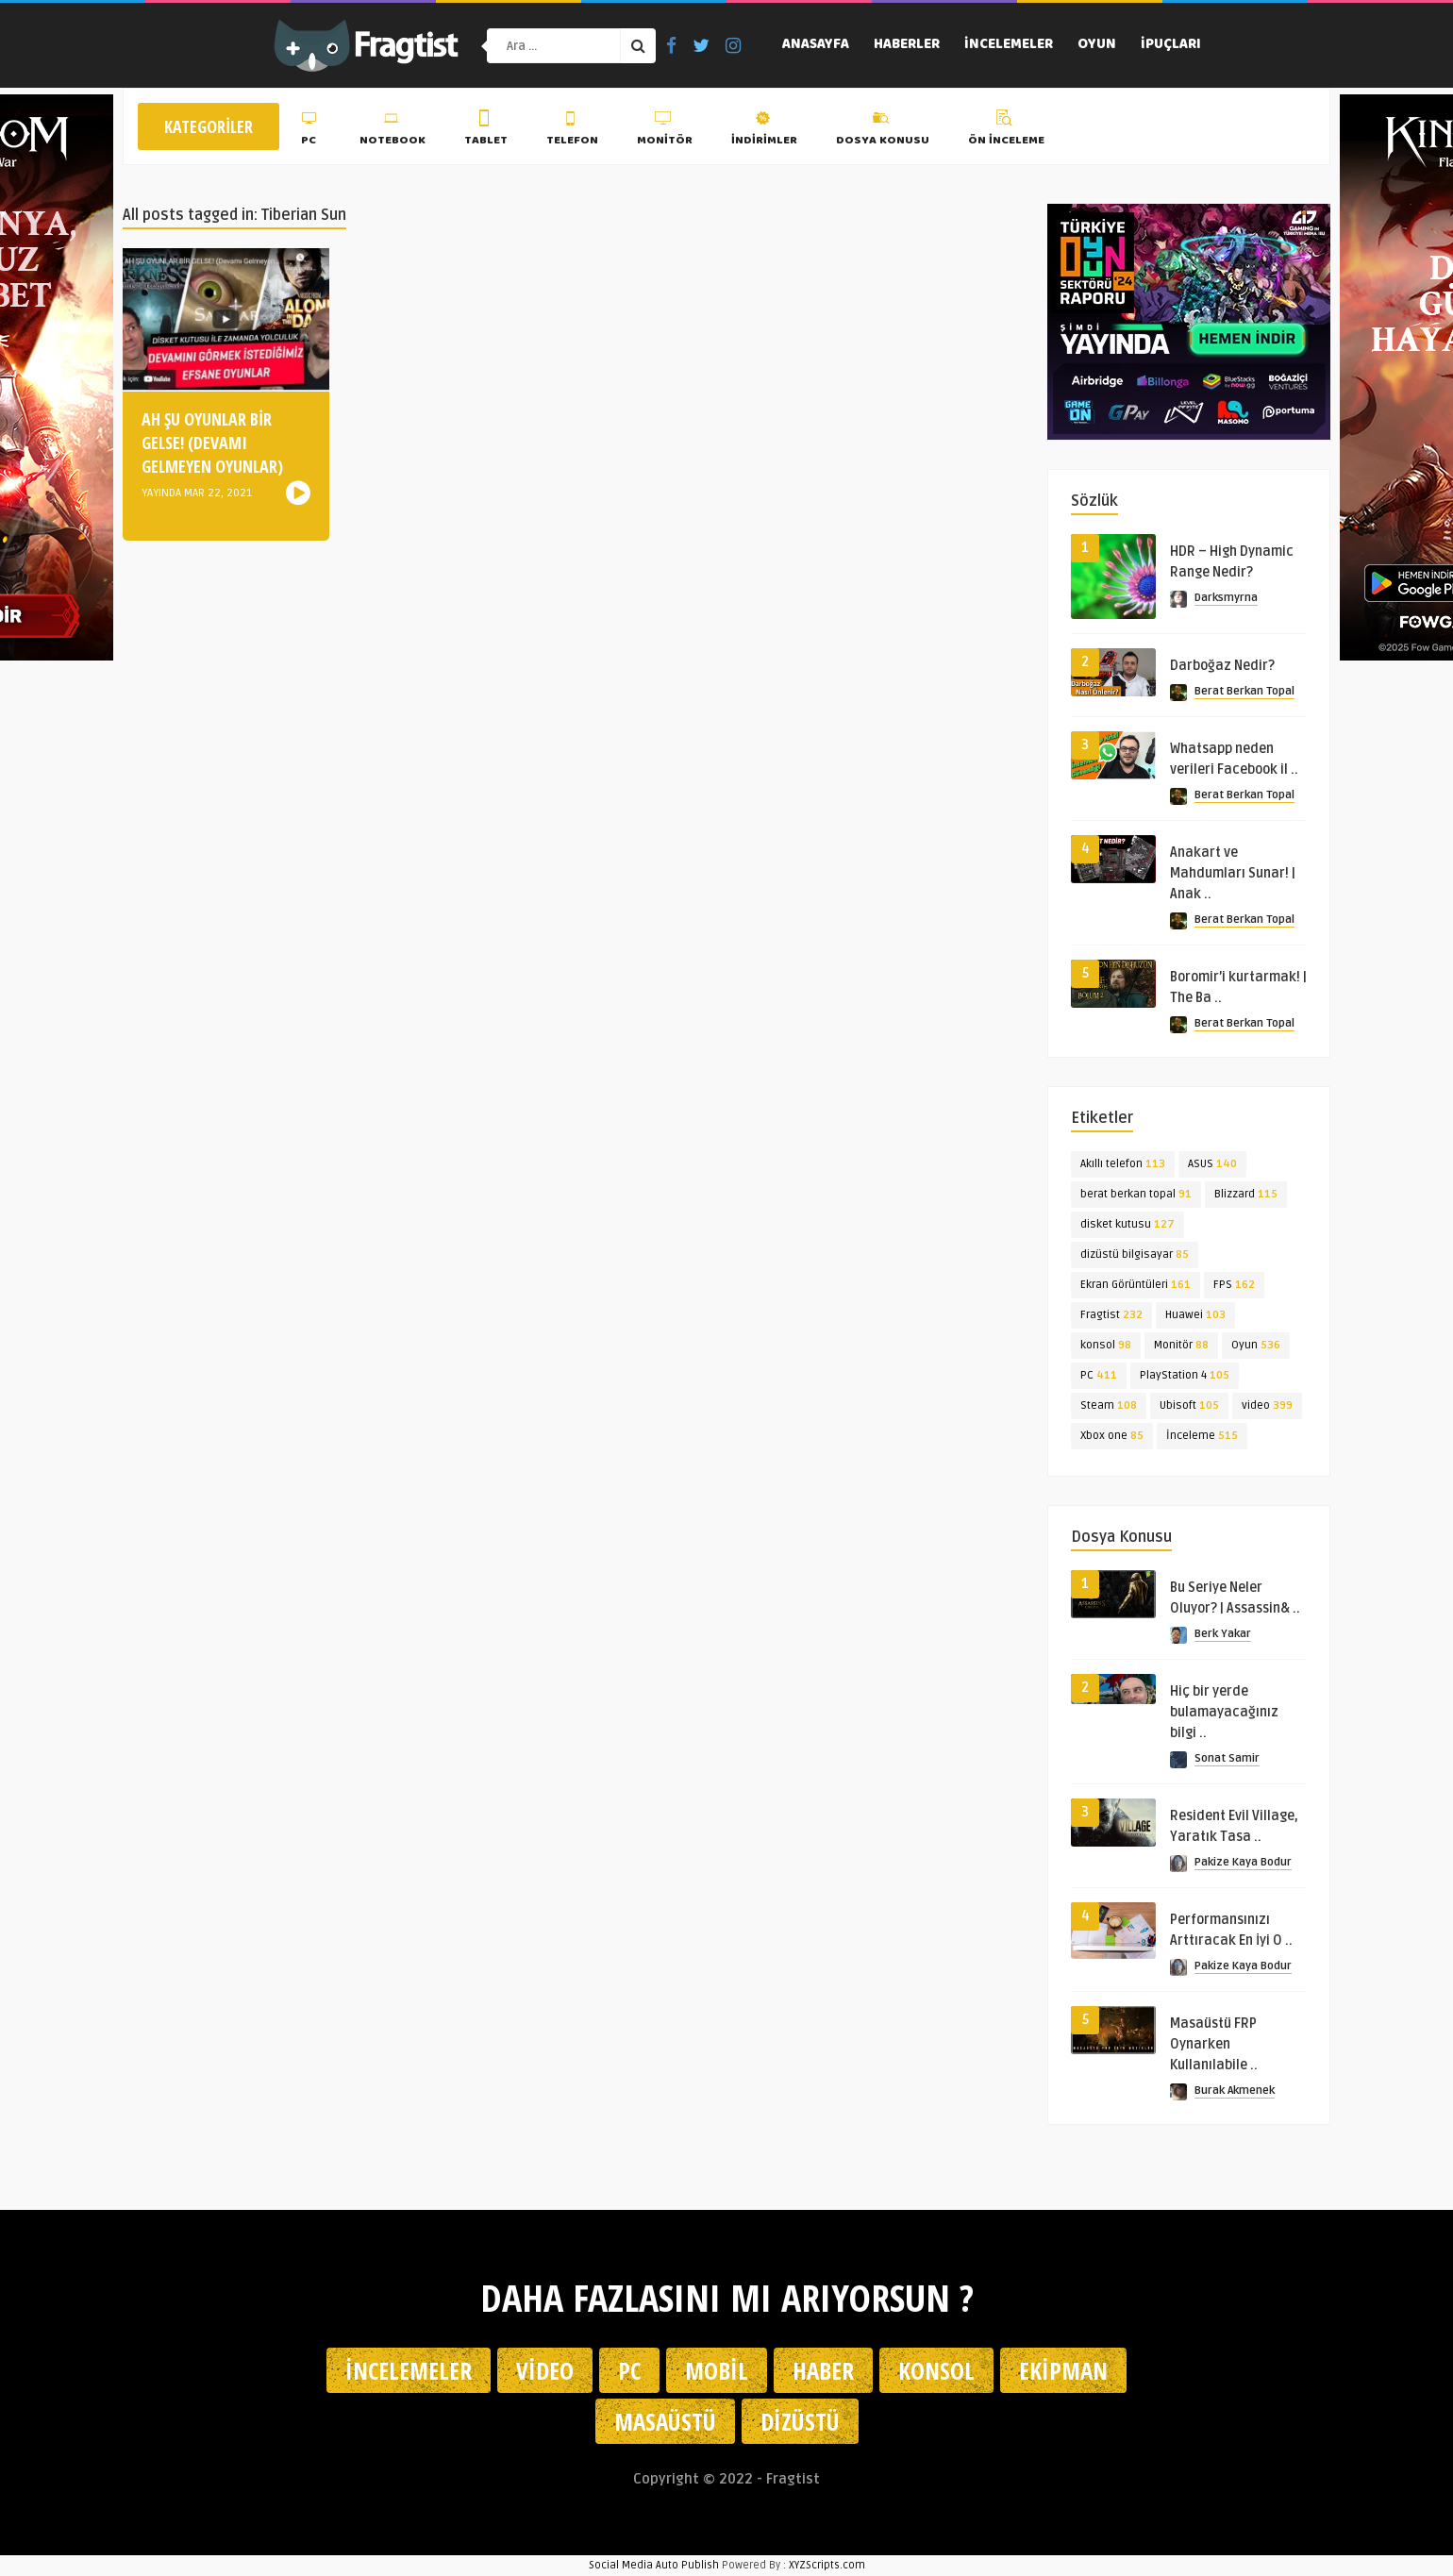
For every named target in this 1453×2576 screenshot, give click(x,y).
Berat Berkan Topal (1244, 691)
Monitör (665, 131)
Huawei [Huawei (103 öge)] (1195, 1315)
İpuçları (1171, 45)
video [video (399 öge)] (1267, 1405)
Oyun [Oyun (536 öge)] (1255, 1345)
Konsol (936, 2370)
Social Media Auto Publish (654, 2565)
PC (311, 131)
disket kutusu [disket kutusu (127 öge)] (1127, 1224)
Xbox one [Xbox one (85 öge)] (1112, 1436)
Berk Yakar (1222, 1634)
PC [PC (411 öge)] (1098, 1375)
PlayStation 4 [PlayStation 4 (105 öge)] (1184, 1375)
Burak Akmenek (1234, 2090)
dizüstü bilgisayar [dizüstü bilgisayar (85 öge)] (1134, 1254)
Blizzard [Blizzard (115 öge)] (1246, 1194)
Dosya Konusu (882, 131)
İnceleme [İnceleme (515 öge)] (1202, 1436)
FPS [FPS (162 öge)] (1234, 1285)
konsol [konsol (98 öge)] (1105, 1345)
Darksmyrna (1226, 598)
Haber (823, 2370)
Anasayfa (815, 45)
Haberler (907, 45)
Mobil (716, 2370)
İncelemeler (1008, 45)
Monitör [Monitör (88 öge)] (1181, 1345)
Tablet (486, 131)
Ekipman (1063, 2370)
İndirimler (764, 131)
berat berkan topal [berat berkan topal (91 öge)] (1136, 1194)
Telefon (572, 131)
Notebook (392, 131)
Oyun (1096, 45)
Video (545, 2370)
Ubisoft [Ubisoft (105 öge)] (1189, 1405)
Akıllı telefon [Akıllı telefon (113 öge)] (1122, 1164)
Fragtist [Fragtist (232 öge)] (1111, 1315)
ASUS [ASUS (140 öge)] (1212, 1164)
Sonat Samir (1227, 1758)
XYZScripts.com (827, 2565)
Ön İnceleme (1006, 131)
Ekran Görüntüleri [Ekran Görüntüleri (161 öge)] (1135, 1285)
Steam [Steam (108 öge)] (1108, 1405)
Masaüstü (665, 2421)
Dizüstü (800, 2421)
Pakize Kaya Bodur (1243, 1862)
